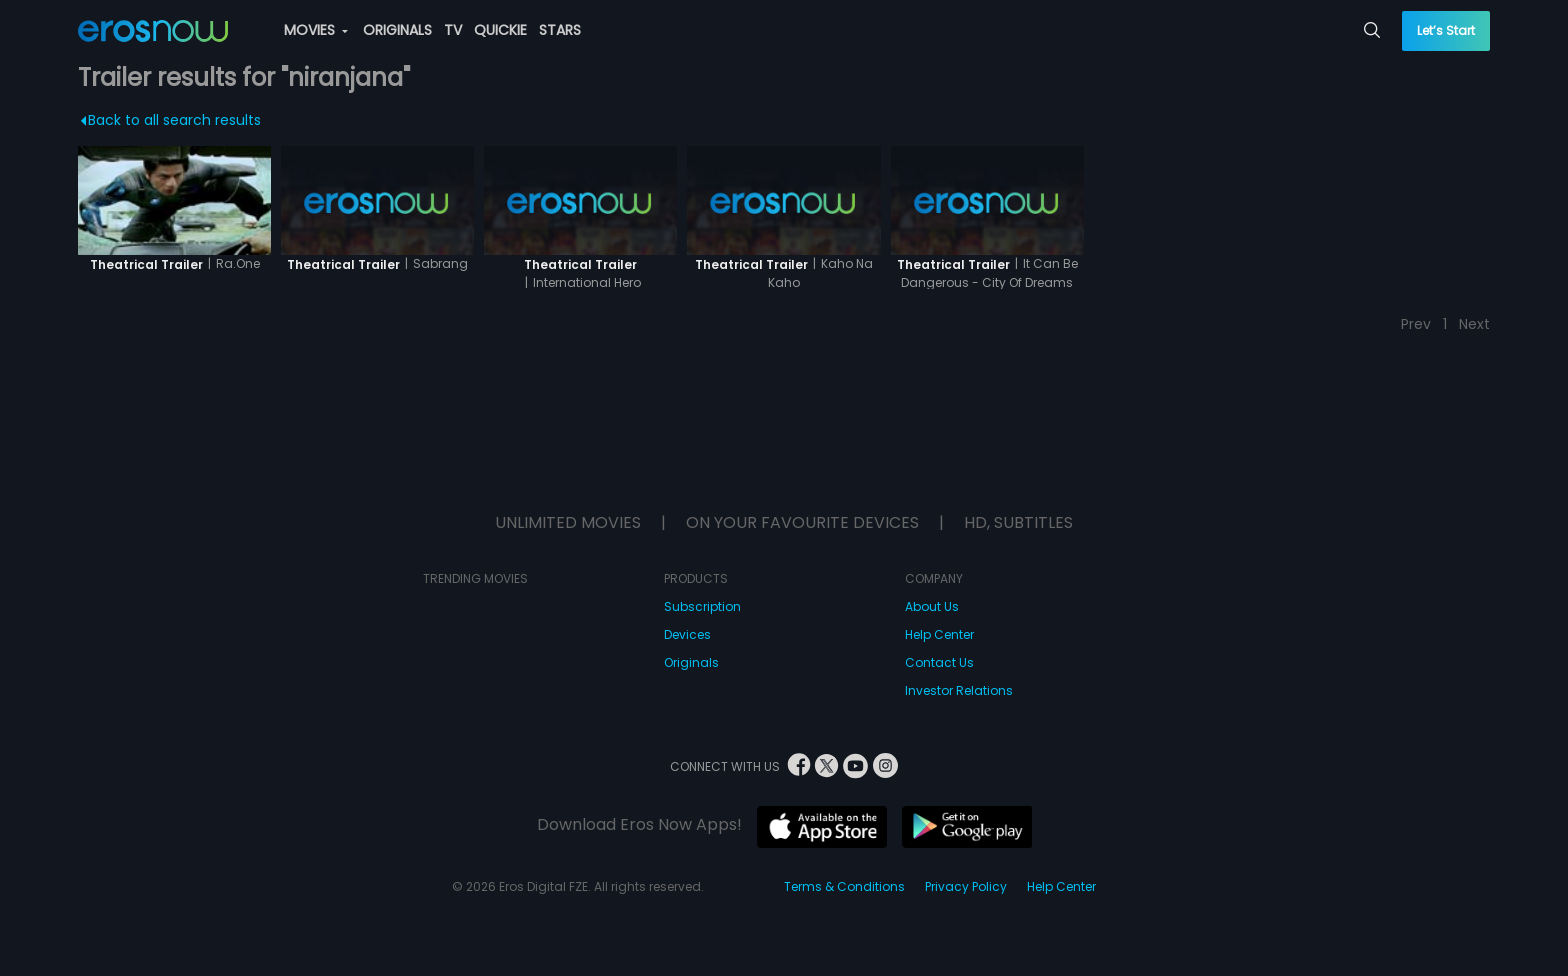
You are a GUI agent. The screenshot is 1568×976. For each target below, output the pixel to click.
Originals (691, 662)
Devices (687, 634)
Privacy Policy (966, 886)
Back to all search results (170, 120)
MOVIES (316, 30)
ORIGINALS (397, 30)
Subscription (702, 606)
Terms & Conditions (844, 886)
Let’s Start (1446, 30)
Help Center (939, 634)
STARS (560, 30)
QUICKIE (500, 30)
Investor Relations (959, 690)
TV (453, 30)
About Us (932, 606)
